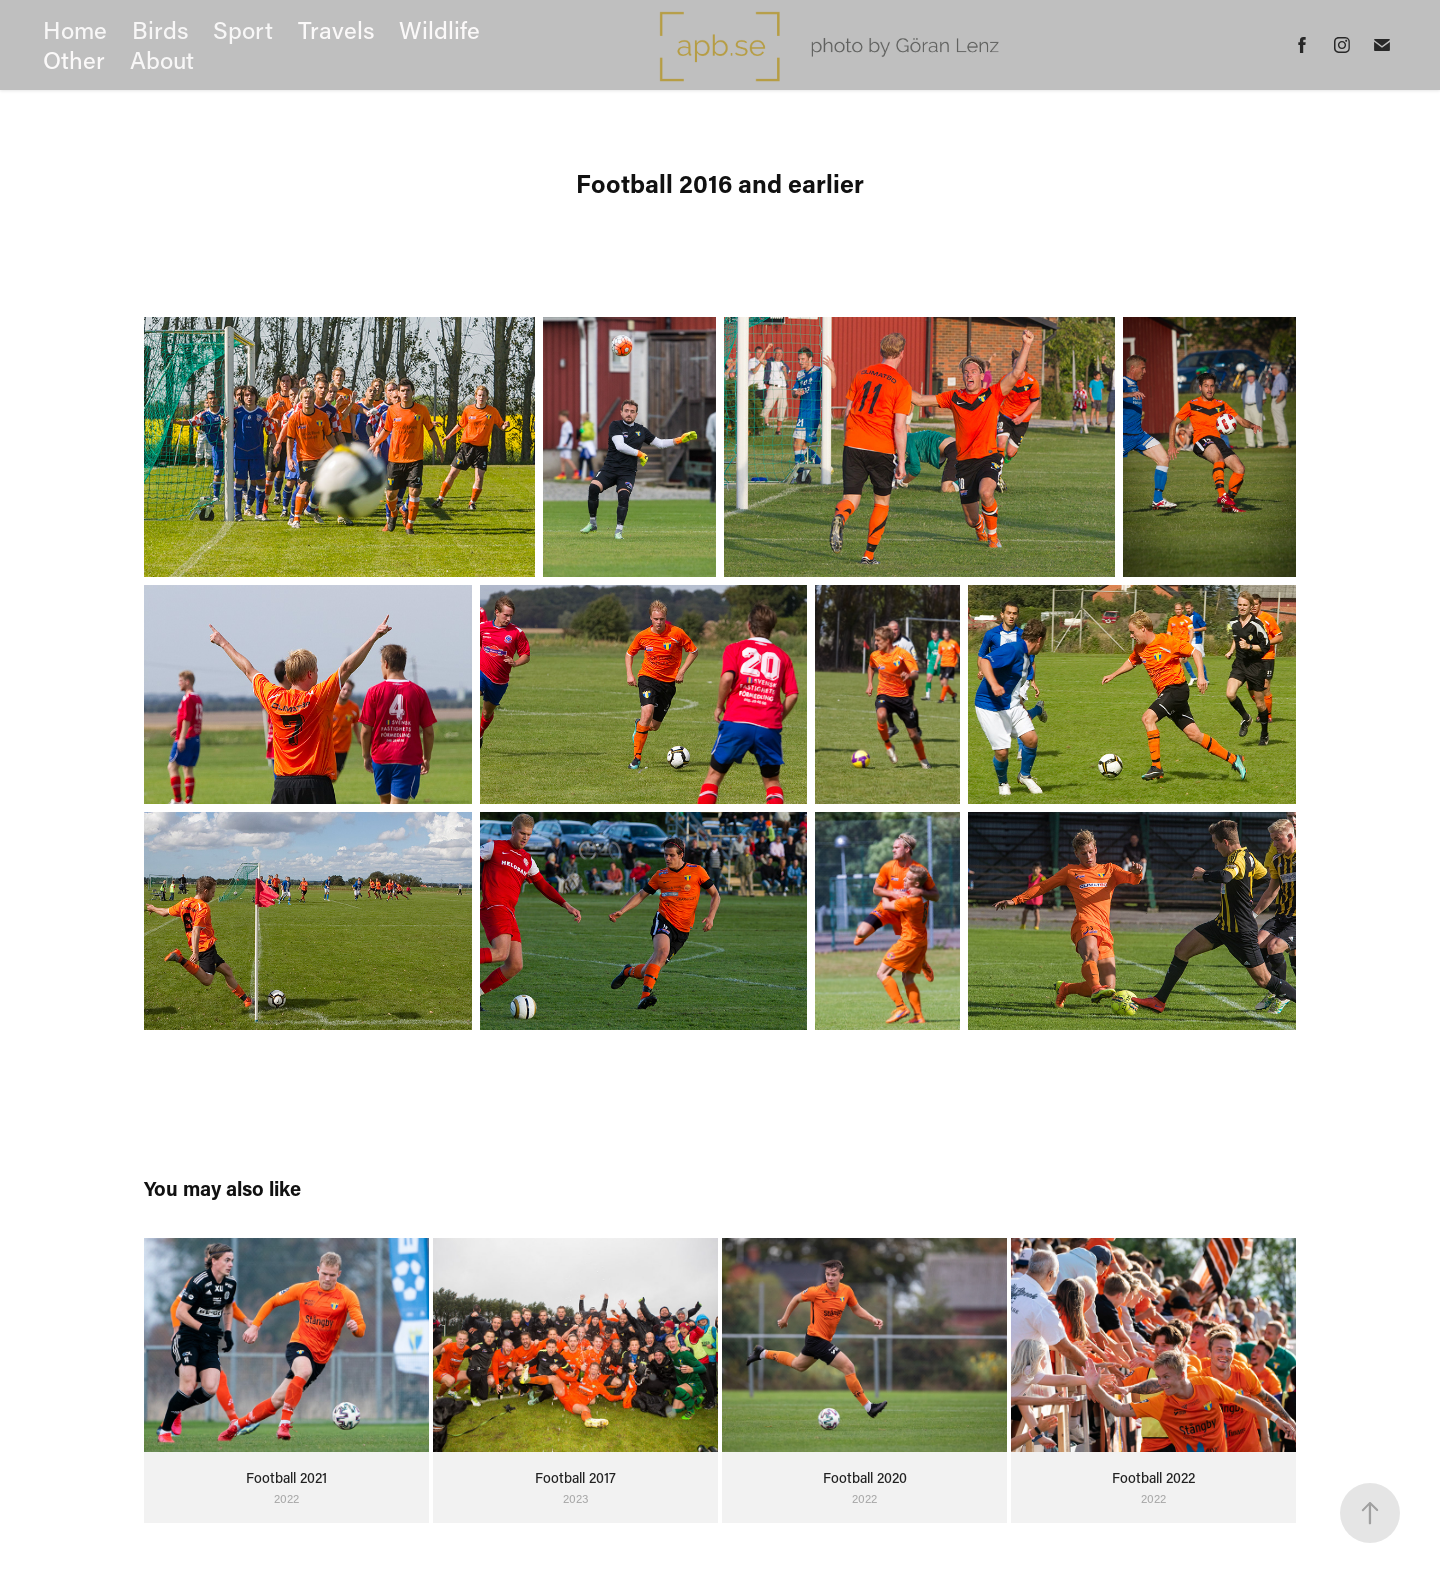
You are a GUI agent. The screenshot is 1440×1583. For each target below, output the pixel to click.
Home (75, 29)
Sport (243, 29)
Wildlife (439, 29)
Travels (336, 29)
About (162, 59)
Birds (160, 29)
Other (74, 59)
